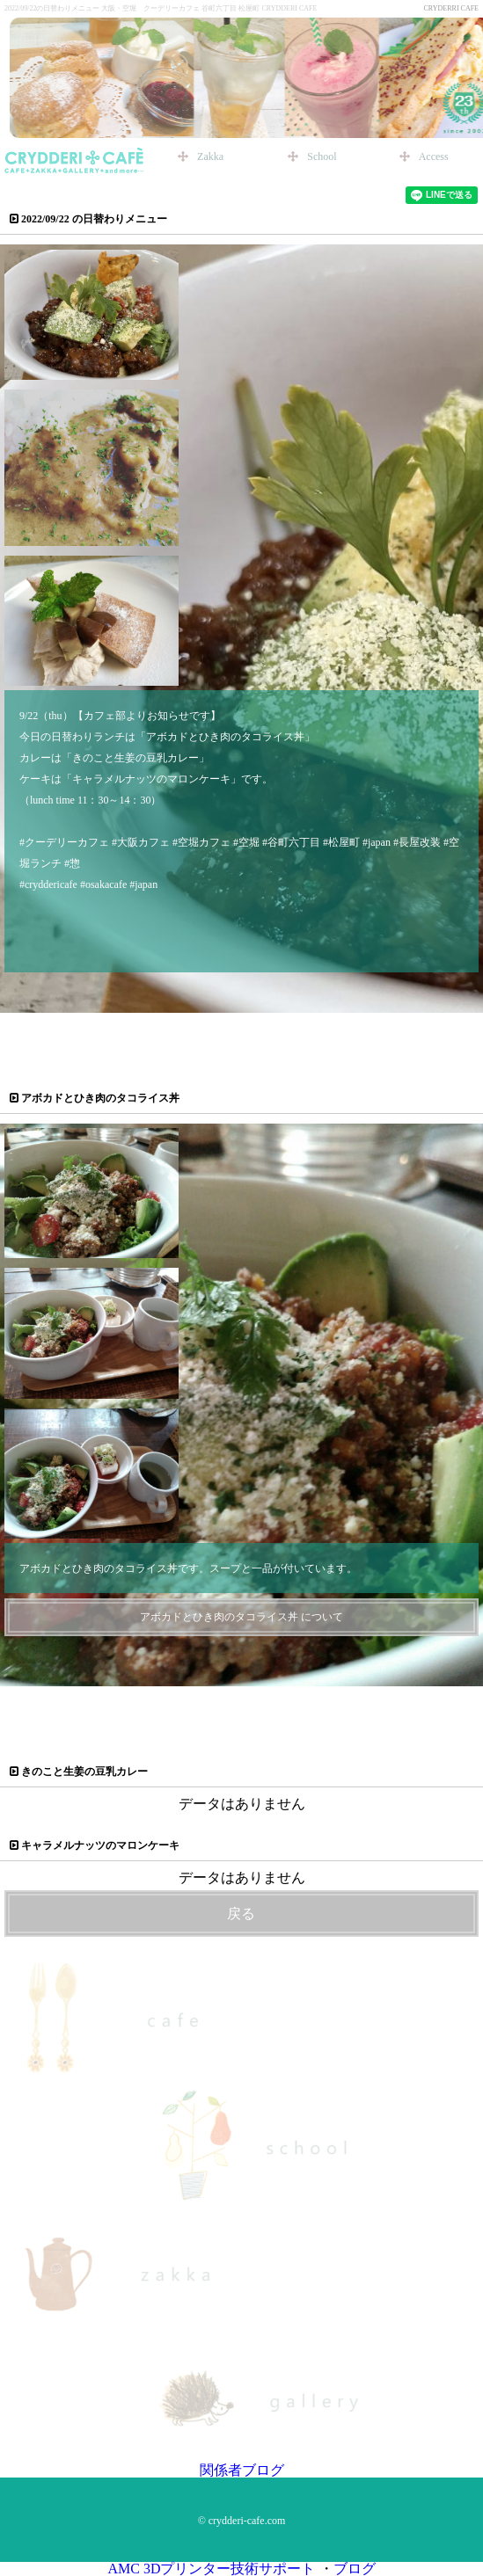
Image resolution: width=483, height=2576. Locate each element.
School (321, 156)
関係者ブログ (242, 2470)
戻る (241, 1913)
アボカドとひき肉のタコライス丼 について (241, 1617)
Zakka (210, 156)
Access (434, 156)
